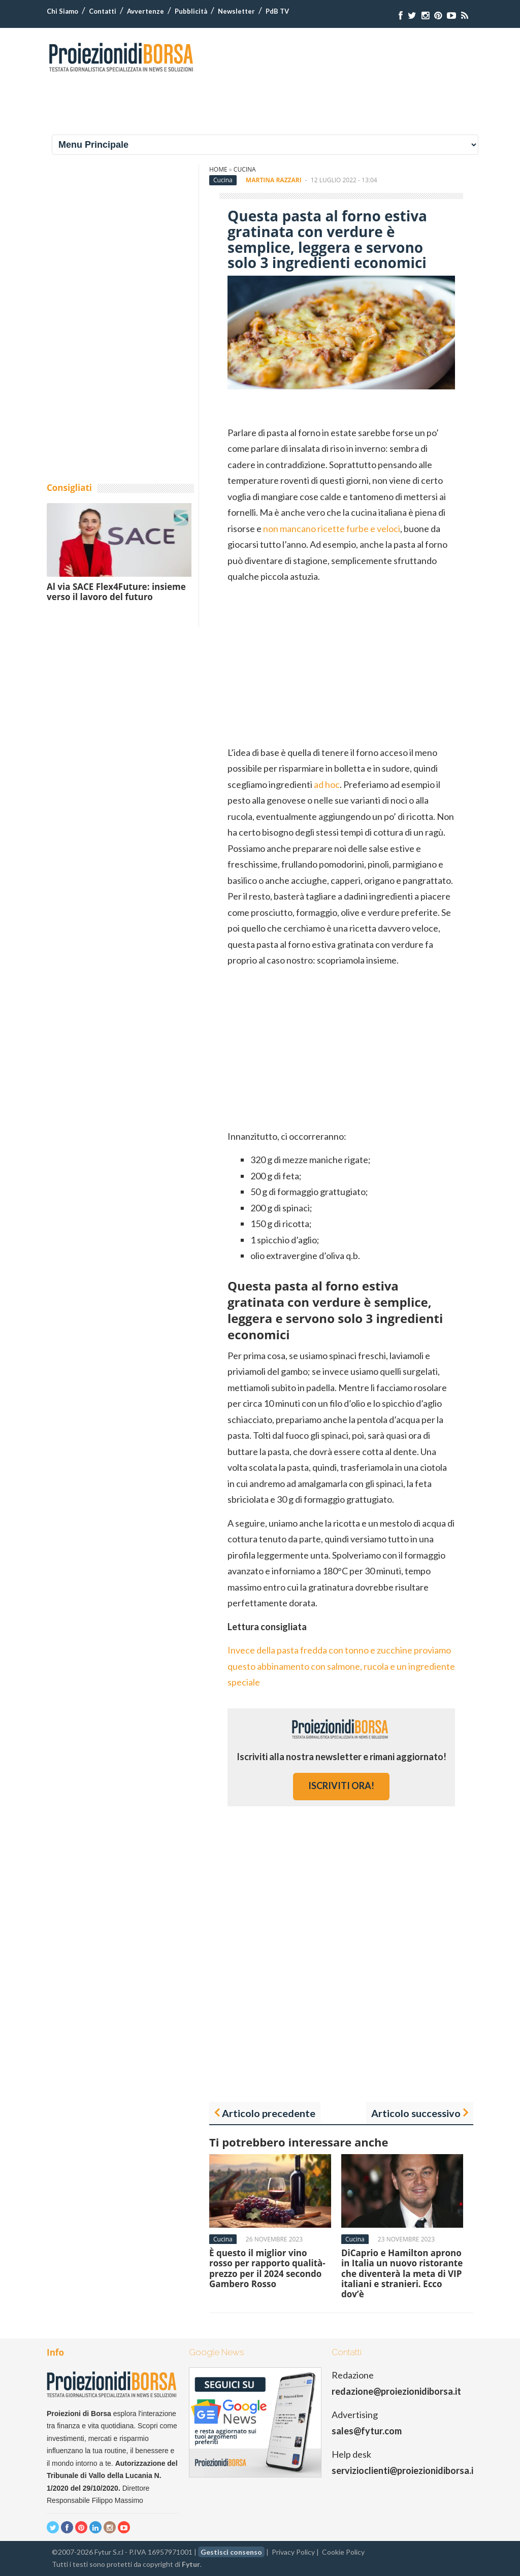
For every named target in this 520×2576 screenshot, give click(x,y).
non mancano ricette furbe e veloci (331, 528)
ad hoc (327, 784)
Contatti (102, 11)
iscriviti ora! (341, 1785)
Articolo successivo (416, 2113)
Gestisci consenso (231, 2552)
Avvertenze (145, 11)
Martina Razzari (274, 180)
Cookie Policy (343, 2552)
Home (218, 169)
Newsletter (236, 11)
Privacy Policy (293, 2552)
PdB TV (277, 11)
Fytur (191, 2564)
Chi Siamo (62, 11)
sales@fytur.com (367, 2430)
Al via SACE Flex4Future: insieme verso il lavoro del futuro (116, 592)
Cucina (245, 169)
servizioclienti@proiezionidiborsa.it (404, 2470)
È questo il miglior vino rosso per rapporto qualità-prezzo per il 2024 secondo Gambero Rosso (267, 2268)
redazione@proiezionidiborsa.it (396, 2391)
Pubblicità (191, 11)
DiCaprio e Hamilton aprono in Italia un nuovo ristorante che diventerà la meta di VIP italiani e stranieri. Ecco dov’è (402, 2273)
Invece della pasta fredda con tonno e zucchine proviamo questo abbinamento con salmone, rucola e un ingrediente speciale (341, 1666)
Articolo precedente (268, 2113)
